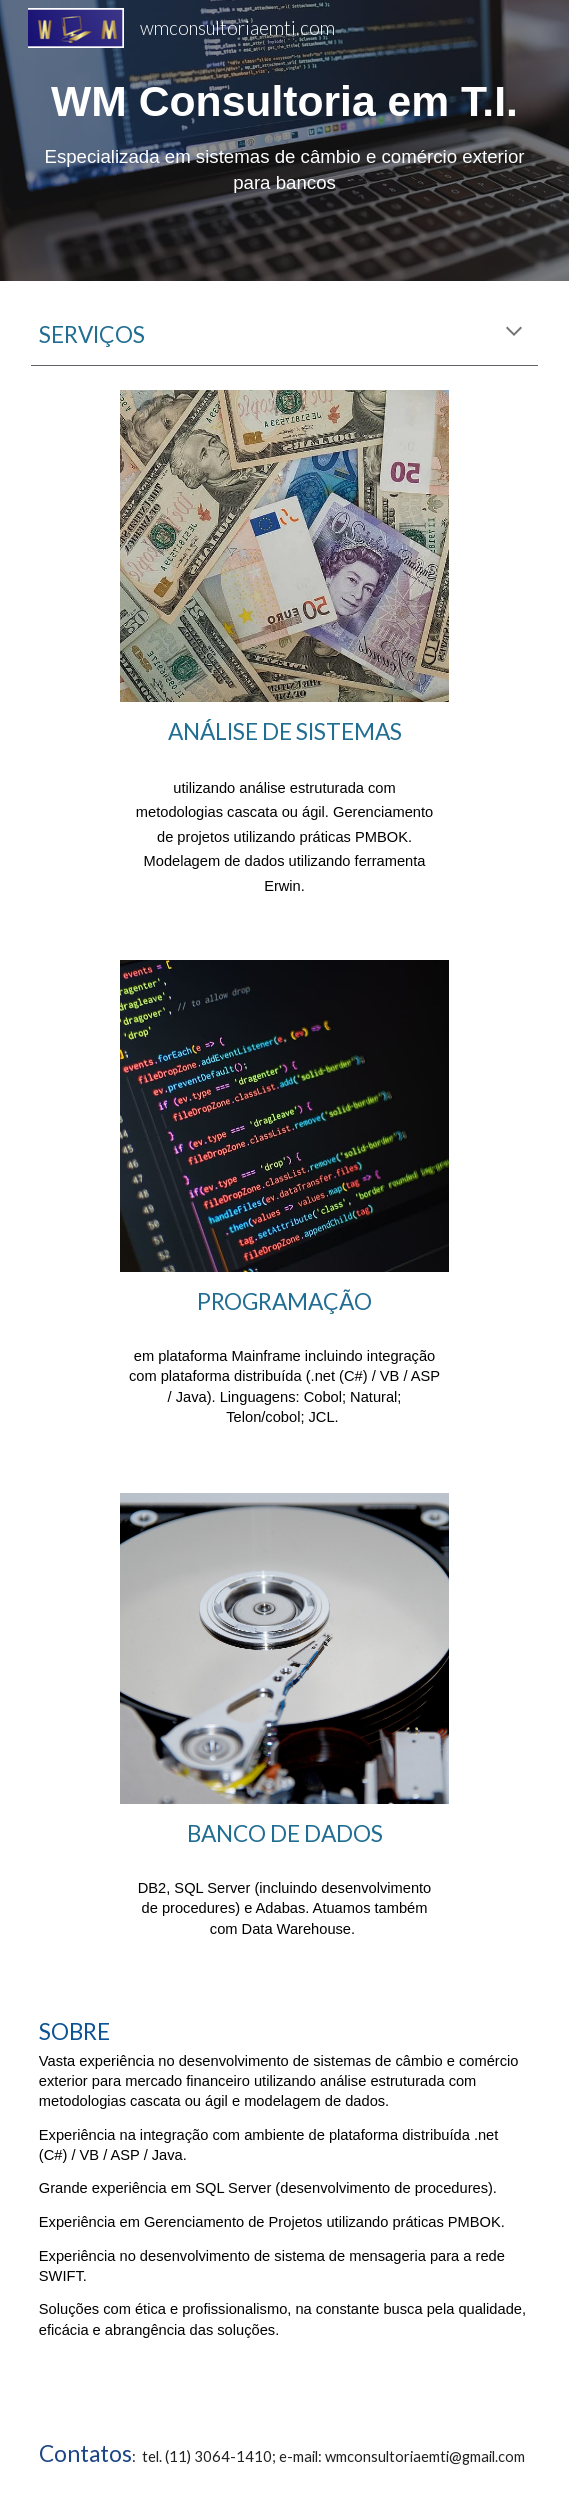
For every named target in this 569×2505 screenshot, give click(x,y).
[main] (284, 140)
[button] (514, 333)
